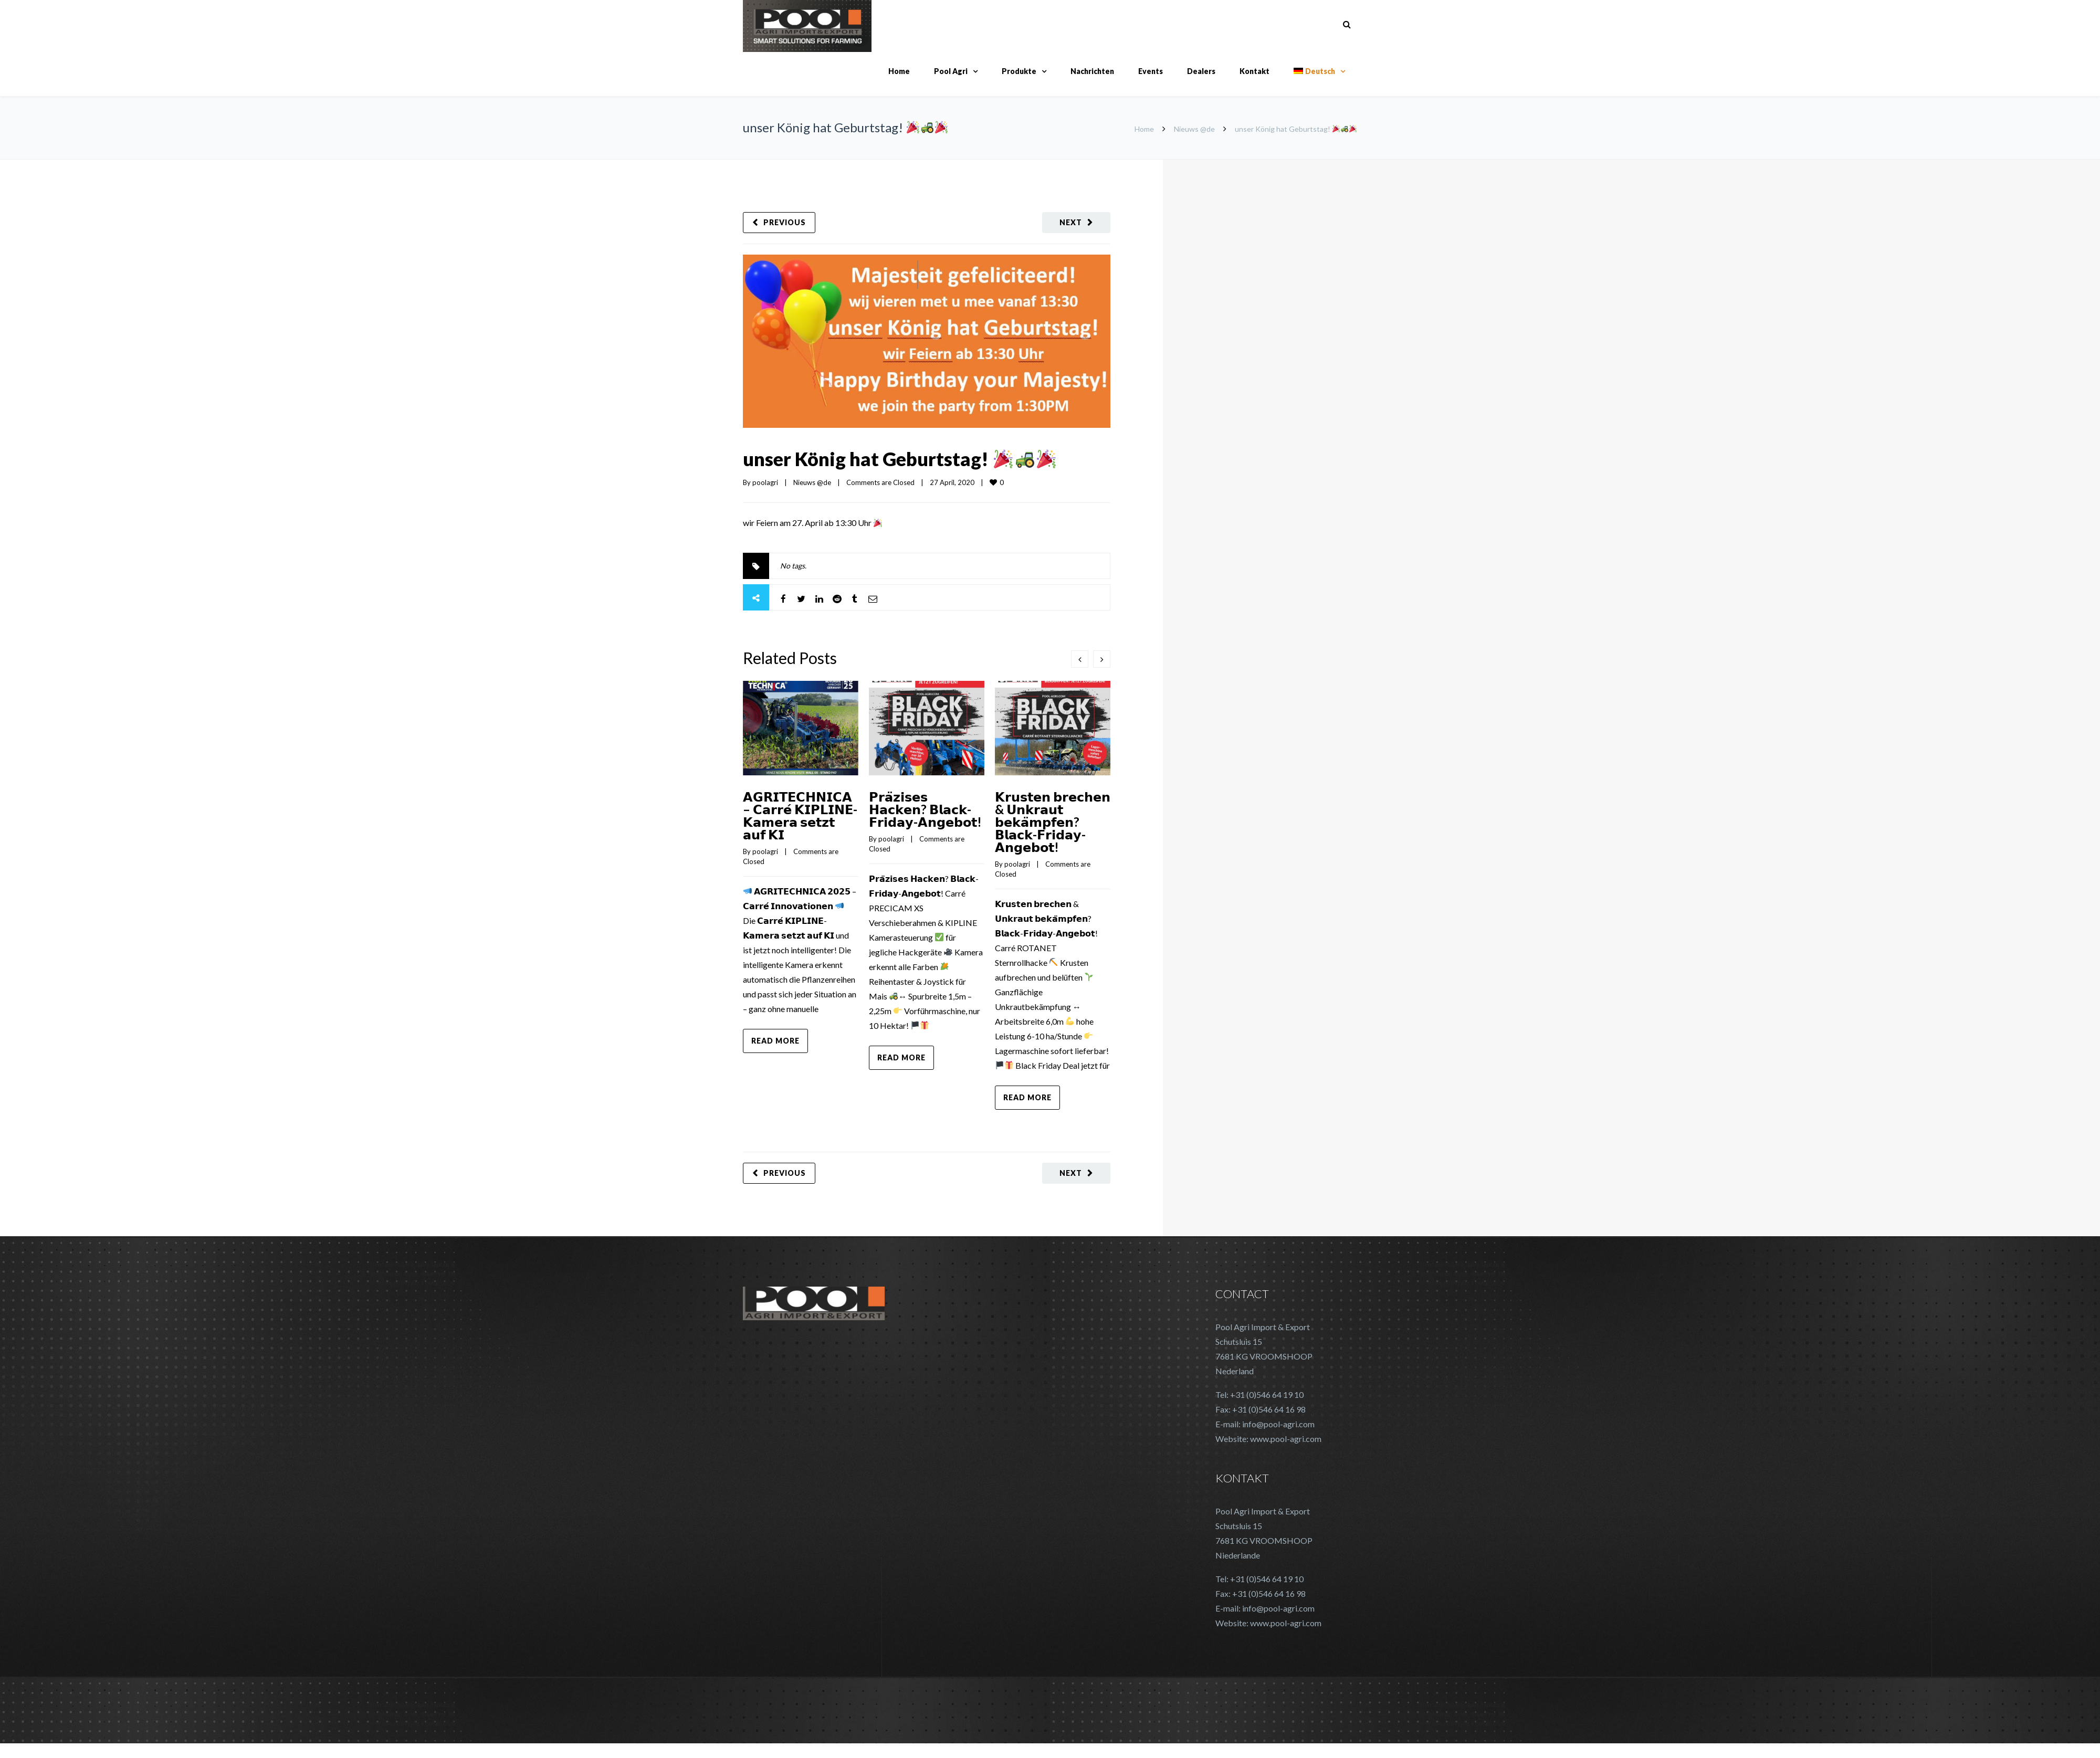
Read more (775, 1040)
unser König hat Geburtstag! (899, 458)
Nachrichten (1092, 71)
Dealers (1201, 71)
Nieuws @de (1194, 128)
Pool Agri (951, 71)
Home (899, 71)
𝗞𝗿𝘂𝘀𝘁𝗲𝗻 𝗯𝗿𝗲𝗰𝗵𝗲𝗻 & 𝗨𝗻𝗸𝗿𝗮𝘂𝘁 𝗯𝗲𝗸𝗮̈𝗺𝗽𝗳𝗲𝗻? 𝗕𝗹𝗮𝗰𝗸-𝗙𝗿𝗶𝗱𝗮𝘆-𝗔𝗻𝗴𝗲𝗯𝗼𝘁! (1052, 822)
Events (1150, 71)
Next (1070, 222)
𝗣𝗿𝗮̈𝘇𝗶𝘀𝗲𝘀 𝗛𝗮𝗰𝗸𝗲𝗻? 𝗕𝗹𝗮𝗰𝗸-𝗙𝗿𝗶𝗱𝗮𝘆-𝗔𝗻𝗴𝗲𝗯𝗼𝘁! (925, 809)
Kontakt (1254, 71)
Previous (784, 222)
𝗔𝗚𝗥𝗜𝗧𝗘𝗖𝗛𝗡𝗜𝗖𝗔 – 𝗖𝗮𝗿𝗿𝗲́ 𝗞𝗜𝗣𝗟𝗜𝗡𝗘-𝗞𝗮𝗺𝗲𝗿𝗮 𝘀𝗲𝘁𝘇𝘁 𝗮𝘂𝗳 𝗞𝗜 (800, 815)
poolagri (765, 482)
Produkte (1019, 71)
